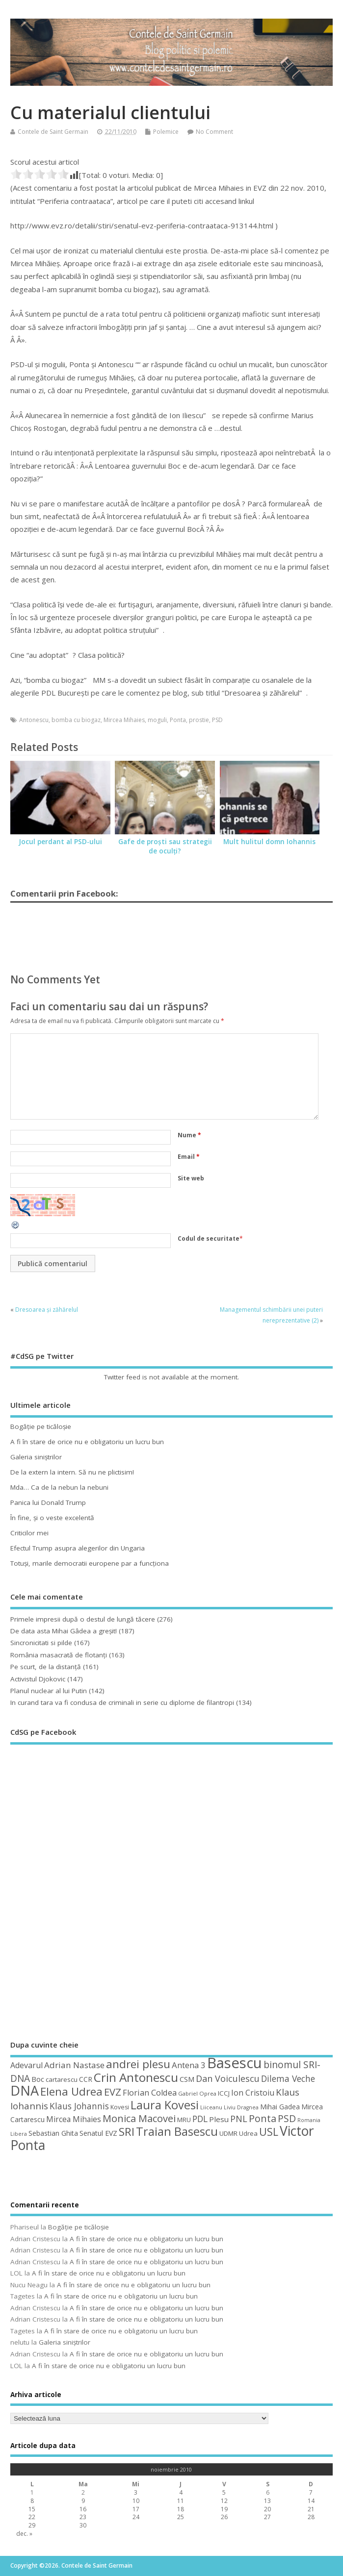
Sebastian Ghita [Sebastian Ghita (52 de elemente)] (53, 2133)
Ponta (178, 720)
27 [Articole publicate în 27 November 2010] (267, 2517)
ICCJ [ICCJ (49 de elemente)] (224, 2093)
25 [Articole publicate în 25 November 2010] (180, 2517)
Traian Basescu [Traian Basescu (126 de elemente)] (177, 2131)
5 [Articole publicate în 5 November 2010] (224, 2492)
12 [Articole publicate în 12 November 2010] (224, 2501)
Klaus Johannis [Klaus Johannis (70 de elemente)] (79, 2106)
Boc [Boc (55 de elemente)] (37, 2079)
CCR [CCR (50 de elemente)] (85, 2079)
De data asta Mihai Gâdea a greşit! (63, 1630)
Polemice (166, 131)
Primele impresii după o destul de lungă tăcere (82, 1619)
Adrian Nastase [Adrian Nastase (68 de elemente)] (74, 2065)
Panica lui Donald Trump (48, 1502)
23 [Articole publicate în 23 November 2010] (82, 2517)
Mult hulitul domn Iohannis (269, 841)
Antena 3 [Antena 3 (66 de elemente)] (189, 2065)
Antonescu (34, 720)
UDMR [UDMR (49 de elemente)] (228, 2133)
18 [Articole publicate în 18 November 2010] (180, 2509)
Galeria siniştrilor (36, 1456)
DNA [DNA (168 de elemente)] (24, 2090)
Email (189, 1156)
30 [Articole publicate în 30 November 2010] (82, 2525)
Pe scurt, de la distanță (45, 1666)
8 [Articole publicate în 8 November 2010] (32, 2501)
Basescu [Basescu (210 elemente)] (234, 2063)
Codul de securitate (208, 1238)
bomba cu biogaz (76, 720)
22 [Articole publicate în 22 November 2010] (31, 2517)
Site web (191, 1178)
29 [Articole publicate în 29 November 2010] (31, 2525)
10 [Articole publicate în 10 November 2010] (135, 2501)
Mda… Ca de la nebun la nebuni (59, 1487)
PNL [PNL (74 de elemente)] (238, 2119)
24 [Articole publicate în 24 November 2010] (135, 2517)
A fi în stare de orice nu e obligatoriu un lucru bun (87, 1441)
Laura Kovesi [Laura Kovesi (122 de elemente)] (165, 2105)
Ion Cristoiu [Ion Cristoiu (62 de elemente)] (252, 2092)
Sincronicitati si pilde (41, 1642)
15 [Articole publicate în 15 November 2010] (31, 2509)
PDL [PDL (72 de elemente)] (200, 2119)
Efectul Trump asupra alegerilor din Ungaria (77, 1548)
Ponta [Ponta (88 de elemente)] (262, 2118)
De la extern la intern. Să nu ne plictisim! (72, 1472)
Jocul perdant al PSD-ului (60, 841)
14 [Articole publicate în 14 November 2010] (311, 2501)
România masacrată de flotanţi (58, 1655)
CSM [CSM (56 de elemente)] (187, 2079)
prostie (199, 720)
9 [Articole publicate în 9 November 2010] (83, 2501)
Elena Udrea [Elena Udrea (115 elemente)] (71, 2091)
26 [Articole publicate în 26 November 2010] (224, 2517)
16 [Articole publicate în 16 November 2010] (82, 2509)
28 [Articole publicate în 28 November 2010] (311, 2517)
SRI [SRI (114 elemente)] (126, 2131)
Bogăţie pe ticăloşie (40, 1426)
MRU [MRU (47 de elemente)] (184, 2119)
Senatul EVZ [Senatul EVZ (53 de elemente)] (98, 2133)
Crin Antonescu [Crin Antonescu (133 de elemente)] (136, 2077)
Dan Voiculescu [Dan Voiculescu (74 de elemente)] (228, 2078)
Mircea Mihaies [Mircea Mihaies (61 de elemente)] (73, 2119)
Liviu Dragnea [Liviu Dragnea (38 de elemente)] (241, 2107)
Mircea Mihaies (124, 720)
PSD (217, 720)
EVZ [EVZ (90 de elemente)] (112, 2092)
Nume (189, 1135)
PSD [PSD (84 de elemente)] (287, 2118)
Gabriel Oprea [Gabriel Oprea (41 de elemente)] (197, 2093)
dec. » (24, 2533)
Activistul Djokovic (37, 1679)
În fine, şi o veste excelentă (52, 1517)
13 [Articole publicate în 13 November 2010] (267, 2501)
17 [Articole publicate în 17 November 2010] (135, 2509)
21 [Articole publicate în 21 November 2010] (311, 2509)
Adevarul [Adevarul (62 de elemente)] (26, 2065)
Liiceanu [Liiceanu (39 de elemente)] (211, 2107)
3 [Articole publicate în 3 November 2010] (135, 2492)
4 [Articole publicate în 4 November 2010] (181, 2492)
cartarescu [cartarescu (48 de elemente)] (62, 2079)
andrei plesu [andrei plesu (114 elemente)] (138, 2064)
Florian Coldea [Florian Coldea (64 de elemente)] (150, 2092)
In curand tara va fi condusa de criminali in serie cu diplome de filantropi (122, 1702)
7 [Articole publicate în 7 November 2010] (311, 2492)
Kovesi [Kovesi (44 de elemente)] (119, 2107)
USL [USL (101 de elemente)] (268, 2132)
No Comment (214, 131)
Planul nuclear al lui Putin (48, 1690)
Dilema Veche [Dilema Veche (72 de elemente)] (288, 2078)
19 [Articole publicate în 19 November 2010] (224, 2509)
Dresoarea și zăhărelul (46, 1309)
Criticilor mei (29, 1532)
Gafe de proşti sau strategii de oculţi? (165, 846)
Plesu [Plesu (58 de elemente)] (219, 2119)
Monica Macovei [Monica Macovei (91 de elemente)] (139, 2118)
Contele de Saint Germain (53, 131)
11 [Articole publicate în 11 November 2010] (180, 2501)
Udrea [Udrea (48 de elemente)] (248, 2133)
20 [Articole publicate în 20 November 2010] (267, 2509)
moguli (157, 720)
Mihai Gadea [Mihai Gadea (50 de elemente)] (280, 2106)
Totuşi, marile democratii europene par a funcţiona (89, 1563)
